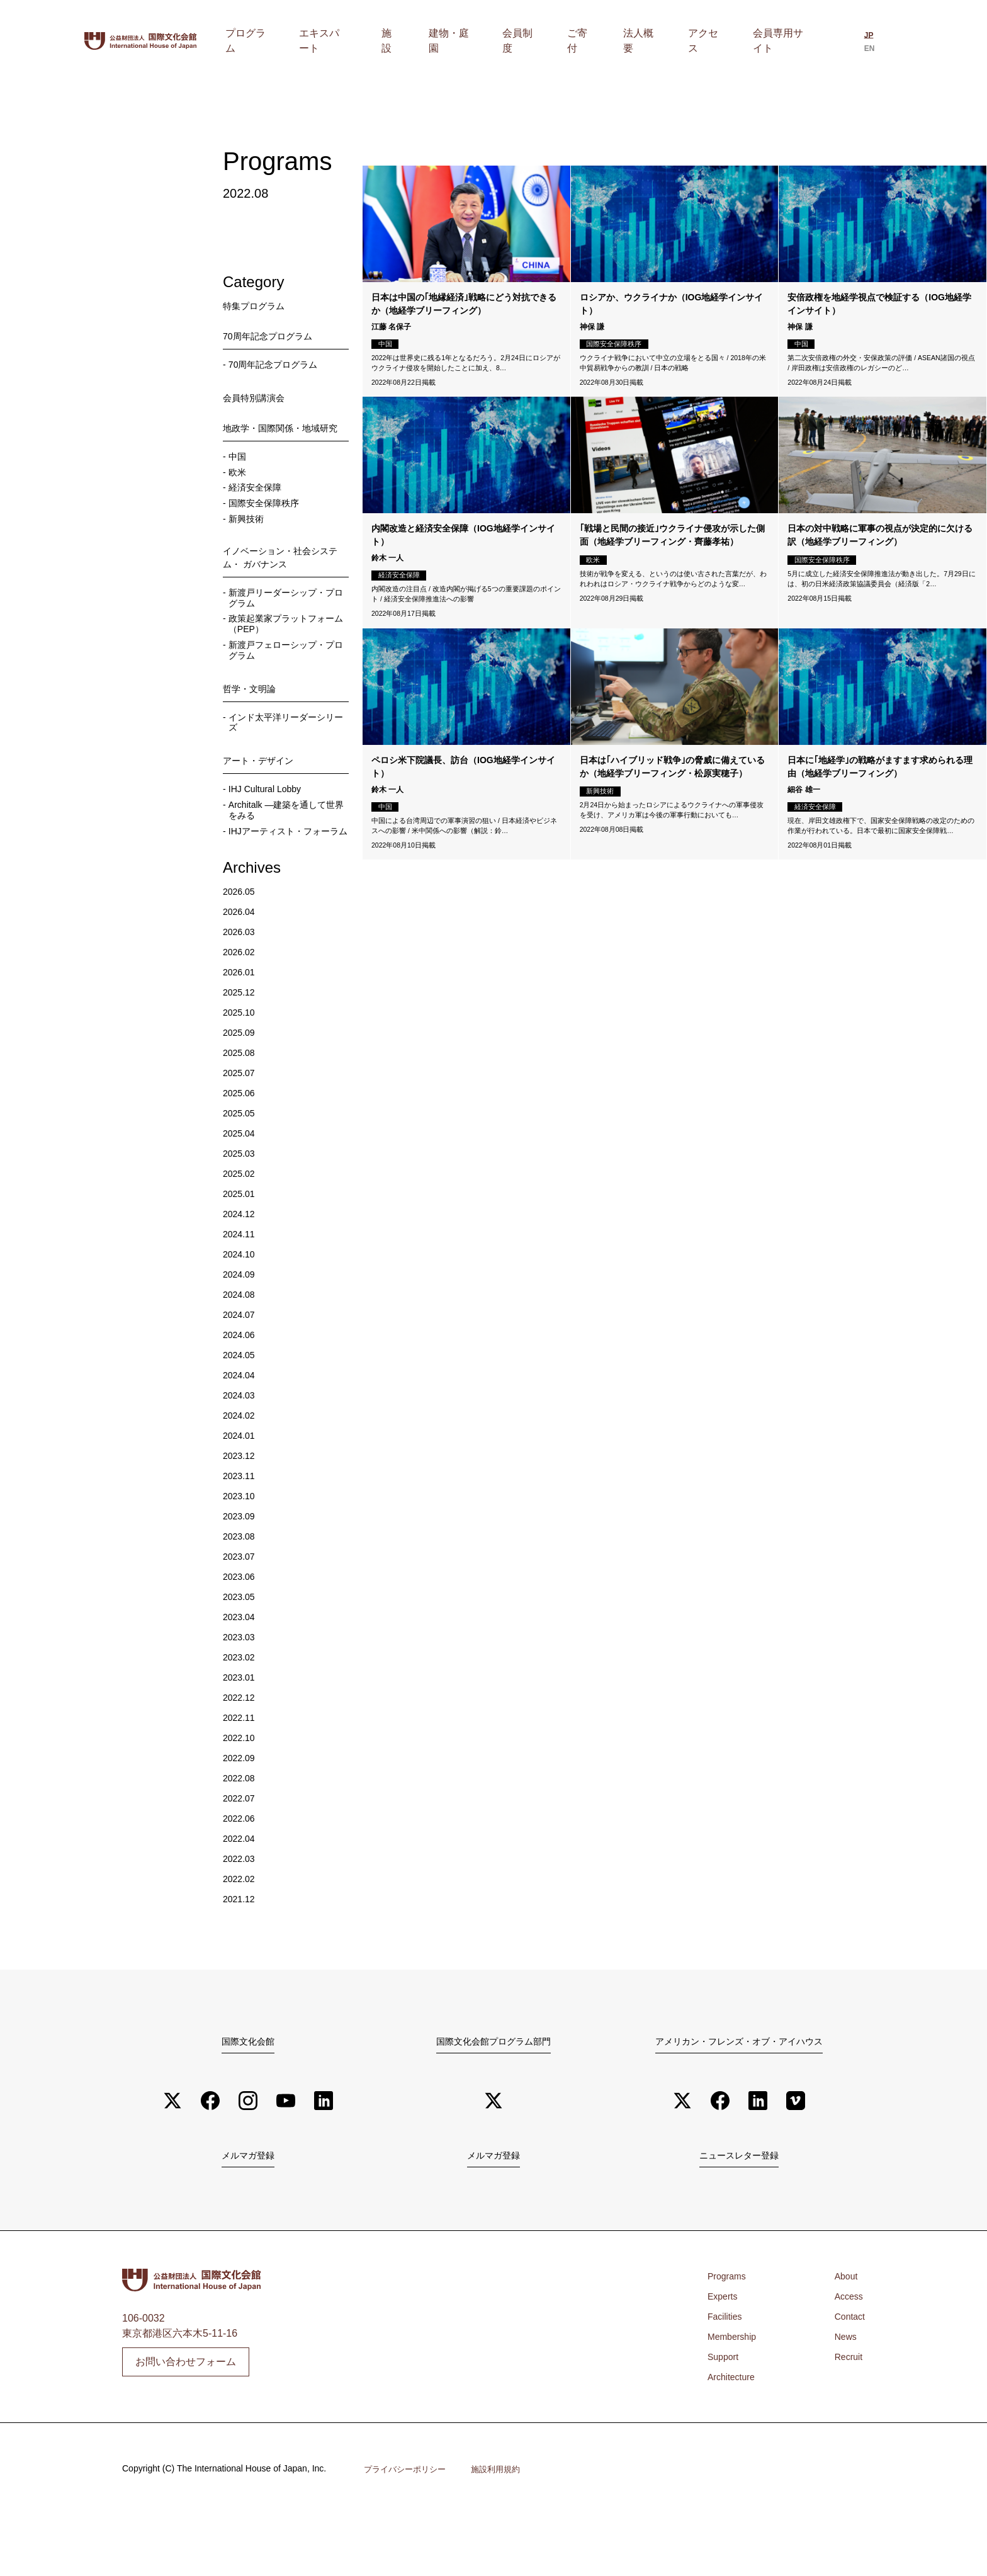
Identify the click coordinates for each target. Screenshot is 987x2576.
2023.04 (241, 1674)
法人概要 (660, 40)
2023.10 (241, 1553)
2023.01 (241, 1735)
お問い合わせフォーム (185, 2422)
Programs (729, 2337)
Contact (847, 2378)
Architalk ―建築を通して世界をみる (285, 852)
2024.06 (241, 1392)
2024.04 (241, 1432)
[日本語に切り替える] (864, 42)
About (843, 2337)
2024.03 (241, 1453)
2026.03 (241, 989)
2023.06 (241, 1634)
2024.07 (241, 1372)
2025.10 (241, 1070)
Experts (725, 2357)
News (842, 2398)
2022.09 (241, 1815)
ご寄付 (612, 40)
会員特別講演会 (258, 399)
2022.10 (241, 1795)
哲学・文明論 (253, 724)
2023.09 (241, 1574)
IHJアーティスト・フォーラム (287, 881)
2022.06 (241, 1876)
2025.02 (241, 1231)
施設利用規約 (503, 2530)
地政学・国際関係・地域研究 (283, 437)
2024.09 (241, 1332)
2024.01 (241, 1493)
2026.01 (241, 1029)
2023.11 (241, 1533)
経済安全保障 (259, 508)
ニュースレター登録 (739, 2215)
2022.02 (241, 1936)
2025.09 (241, 1090)
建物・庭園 (507, 40)
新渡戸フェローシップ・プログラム (284, 685)
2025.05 (241, 1171)
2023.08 (241, 1594)
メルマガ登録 (248, 2215)
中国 (239, 473)
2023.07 (241, 1614)
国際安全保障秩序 (269, 525)
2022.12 (241, 1755)
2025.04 (241, 1191)
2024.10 (241, 1312)
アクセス (713, 40)
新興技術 (249, 542)
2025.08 (241, 1110)
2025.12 (241, 1050)
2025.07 (241, 1130)
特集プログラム (258, 305)
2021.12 (241, 1956)
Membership (735, 2398)
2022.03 (241, 1916)
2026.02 (241, 1009)
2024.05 (241, 1412)
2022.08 (241, 1835)
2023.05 (241, 1654)
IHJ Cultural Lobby (270, 829)
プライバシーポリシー (408, 2530)
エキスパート (406, 40)
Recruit (846, 2418)
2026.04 (241, 969)
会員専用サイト (781, 40)
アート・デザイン (263, 800)
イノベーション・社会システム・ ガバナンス (283, 583)
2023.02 (241, 1715)
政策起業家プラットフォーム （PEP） (284, 656)
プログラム (338, 40)
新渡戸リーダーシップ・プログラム (284, 626)
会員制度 (564, 40)
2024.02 (241, 1473)
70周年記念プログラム (274, 336)
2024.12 (241, 1271)
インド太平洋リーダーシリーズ (284, 760)
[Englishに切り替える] (886, 42)
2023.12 (241, 1513)
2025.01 (241, 1251)
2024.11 (241, 1291)
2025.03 (241, 1211)
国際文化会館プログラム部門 (493, 2098)
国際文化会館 (248, 2098)
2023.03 (241, 1694)
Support (725, 2418)
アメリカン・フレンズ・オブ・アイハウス (739, 2098)
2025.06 (241, 1150)
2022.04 (241, 1896)
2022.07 (241, 1856)
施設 (459, 40)
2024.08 (241, 1352)
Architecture (734, 2438)
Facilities (727, 2378)
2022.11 (241, 1775)
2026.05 (241, 949)
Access (846, 2357)
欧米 (239, 490)
